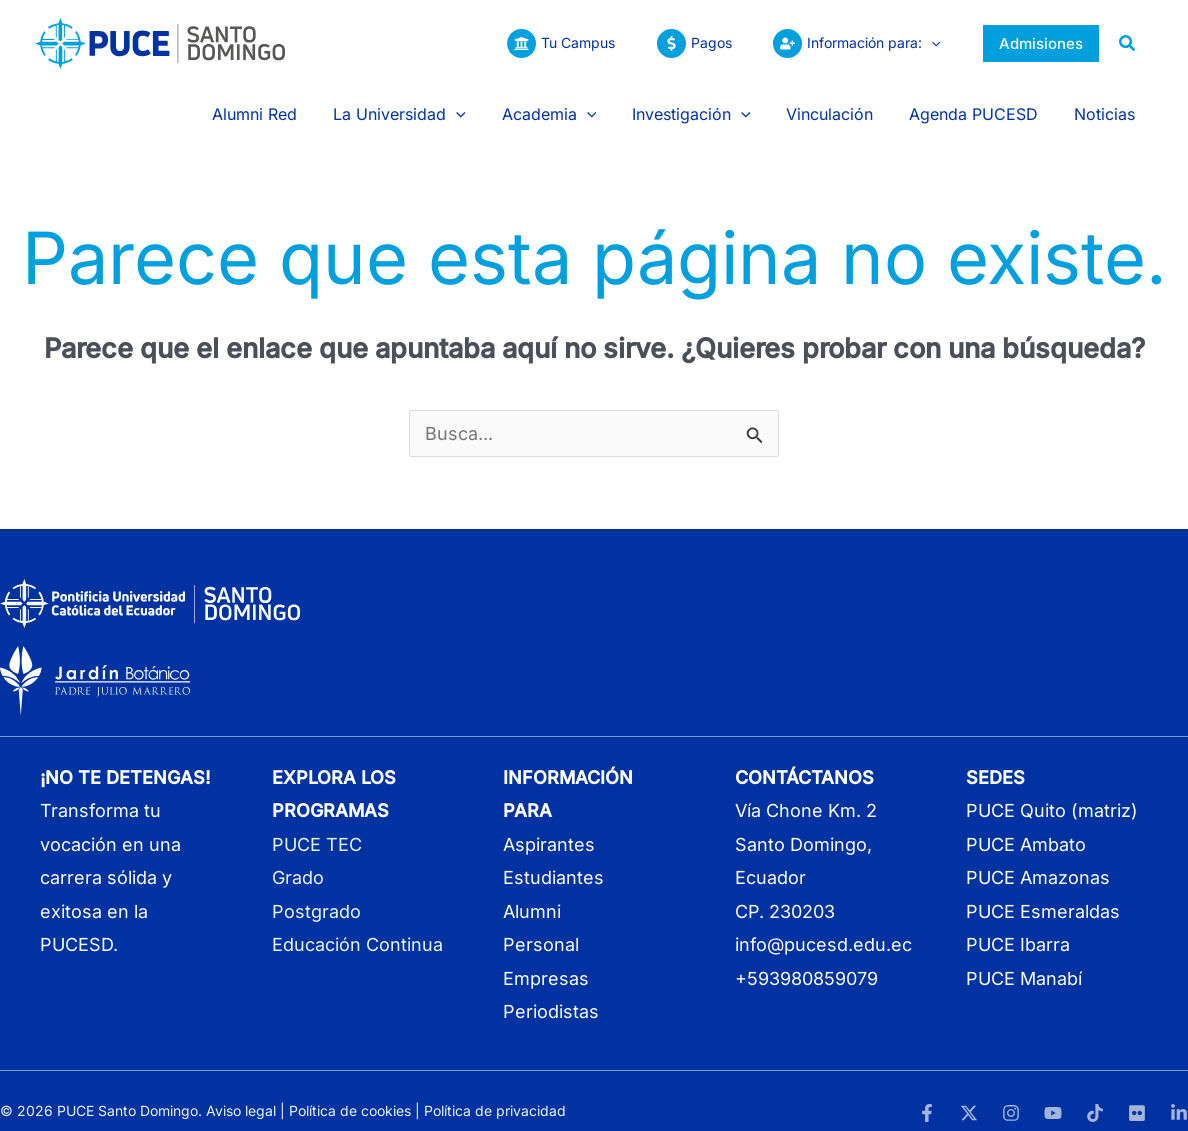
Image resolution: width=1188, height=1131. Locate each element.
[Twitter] (969, 1092)
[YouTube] (1053, 1092)
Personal (541, 924)
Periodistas (551, 990)
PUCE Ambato (1026, 823)
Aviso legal (241, 1090)
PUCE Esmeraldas (1043, 890)
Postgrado (316, 890)
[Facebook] (927, 1092)
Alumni (532, 890)
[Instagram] (1011, 1092)
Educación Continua (357, 924)
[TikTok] (1095, 1092)
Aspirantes (549, 823)
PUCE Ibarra (1018, 924)
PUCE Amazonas (1038, 857)
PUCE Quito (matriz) (1052, 790)
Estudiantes (553, 857)
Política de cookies (350, 1090)
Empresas (546, 957)
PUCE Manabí (1024, 957)
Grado (298, 857)
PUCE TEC (317, 823)
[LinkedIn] (1179, 1092)
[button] (928, 43)
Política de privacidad (495, 1090)
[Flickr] (1137, 1092)
